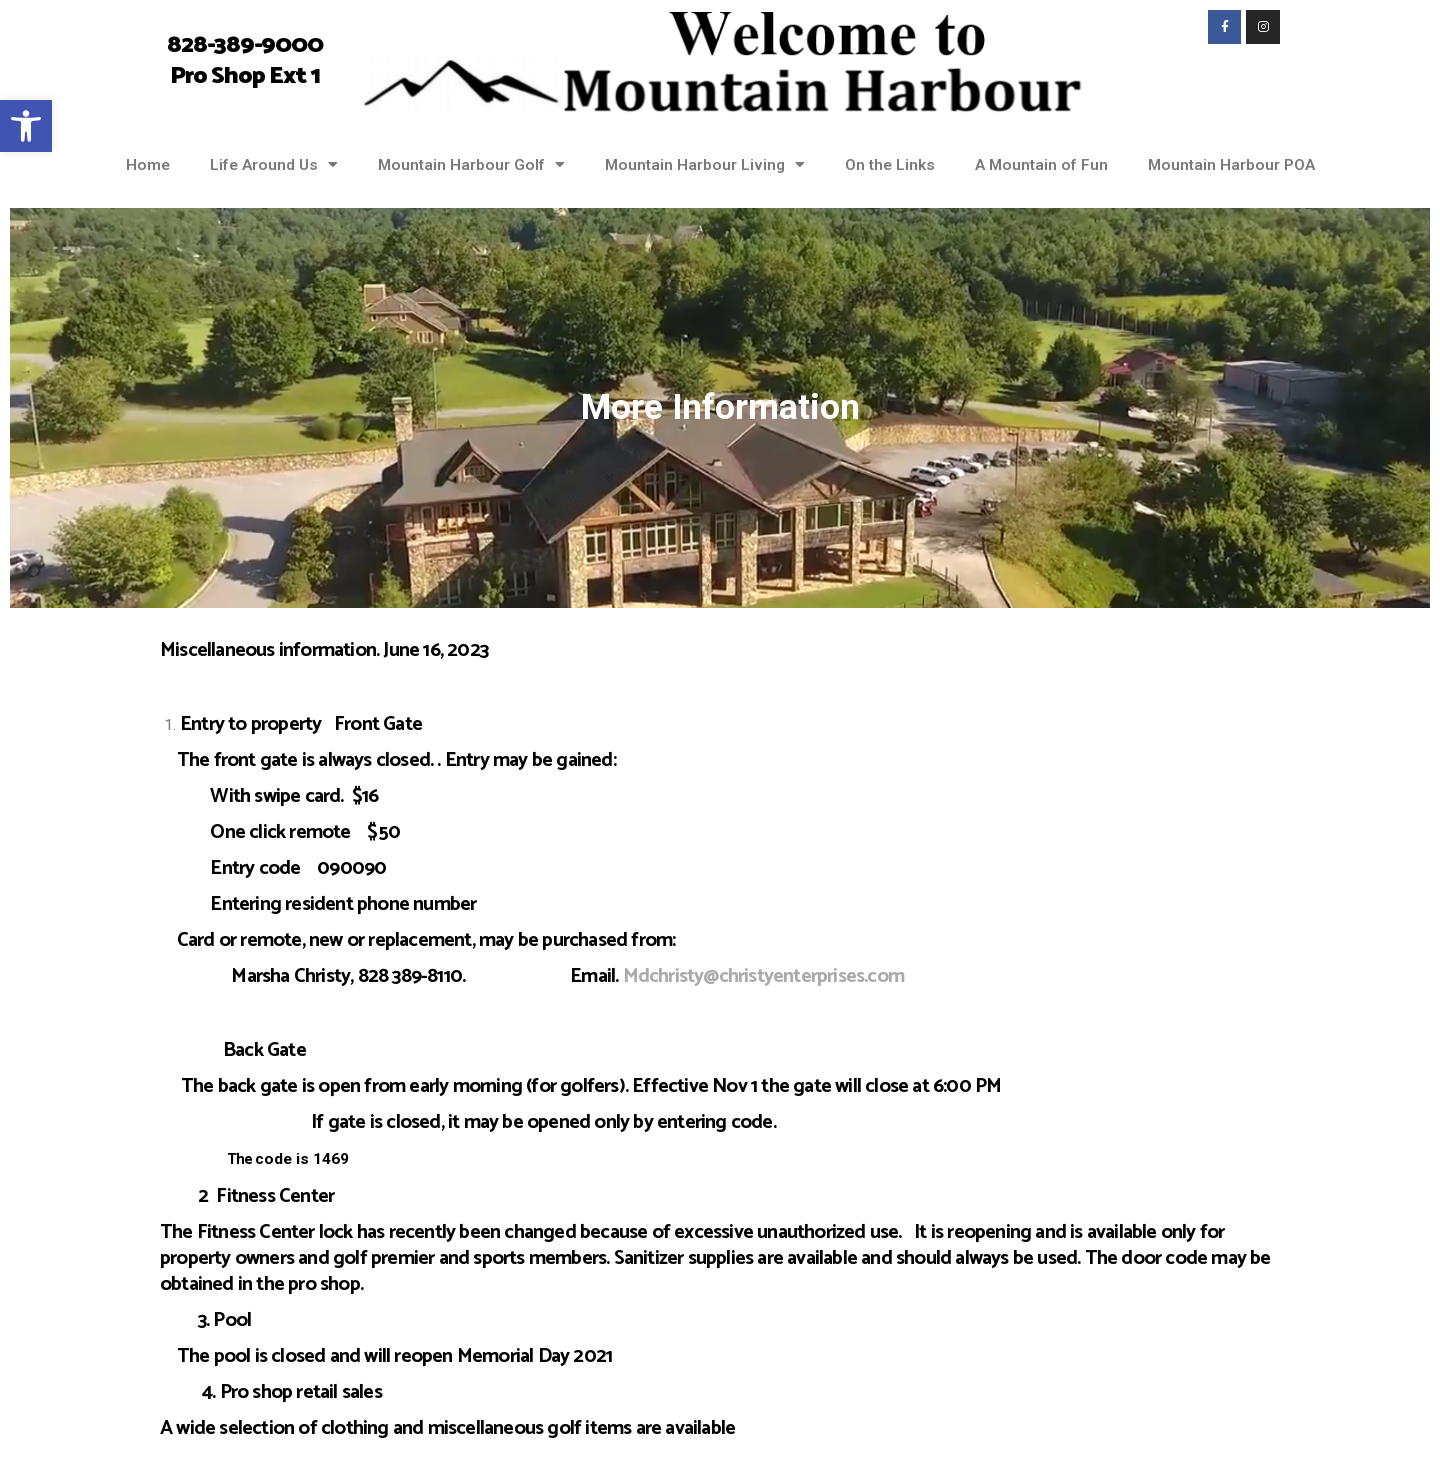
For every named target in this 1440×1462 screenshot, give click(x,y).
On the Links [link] (890, 165)
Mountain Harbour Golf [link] (471, 165)
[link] (26, 126)
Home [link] (148, 165)
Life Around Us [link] (274, 165)
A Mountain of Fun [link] (1041, 165)
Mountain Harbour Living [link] (705, 165)
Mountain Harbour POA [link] (1231, 165)
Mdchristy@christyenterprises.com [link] (763, 976)
